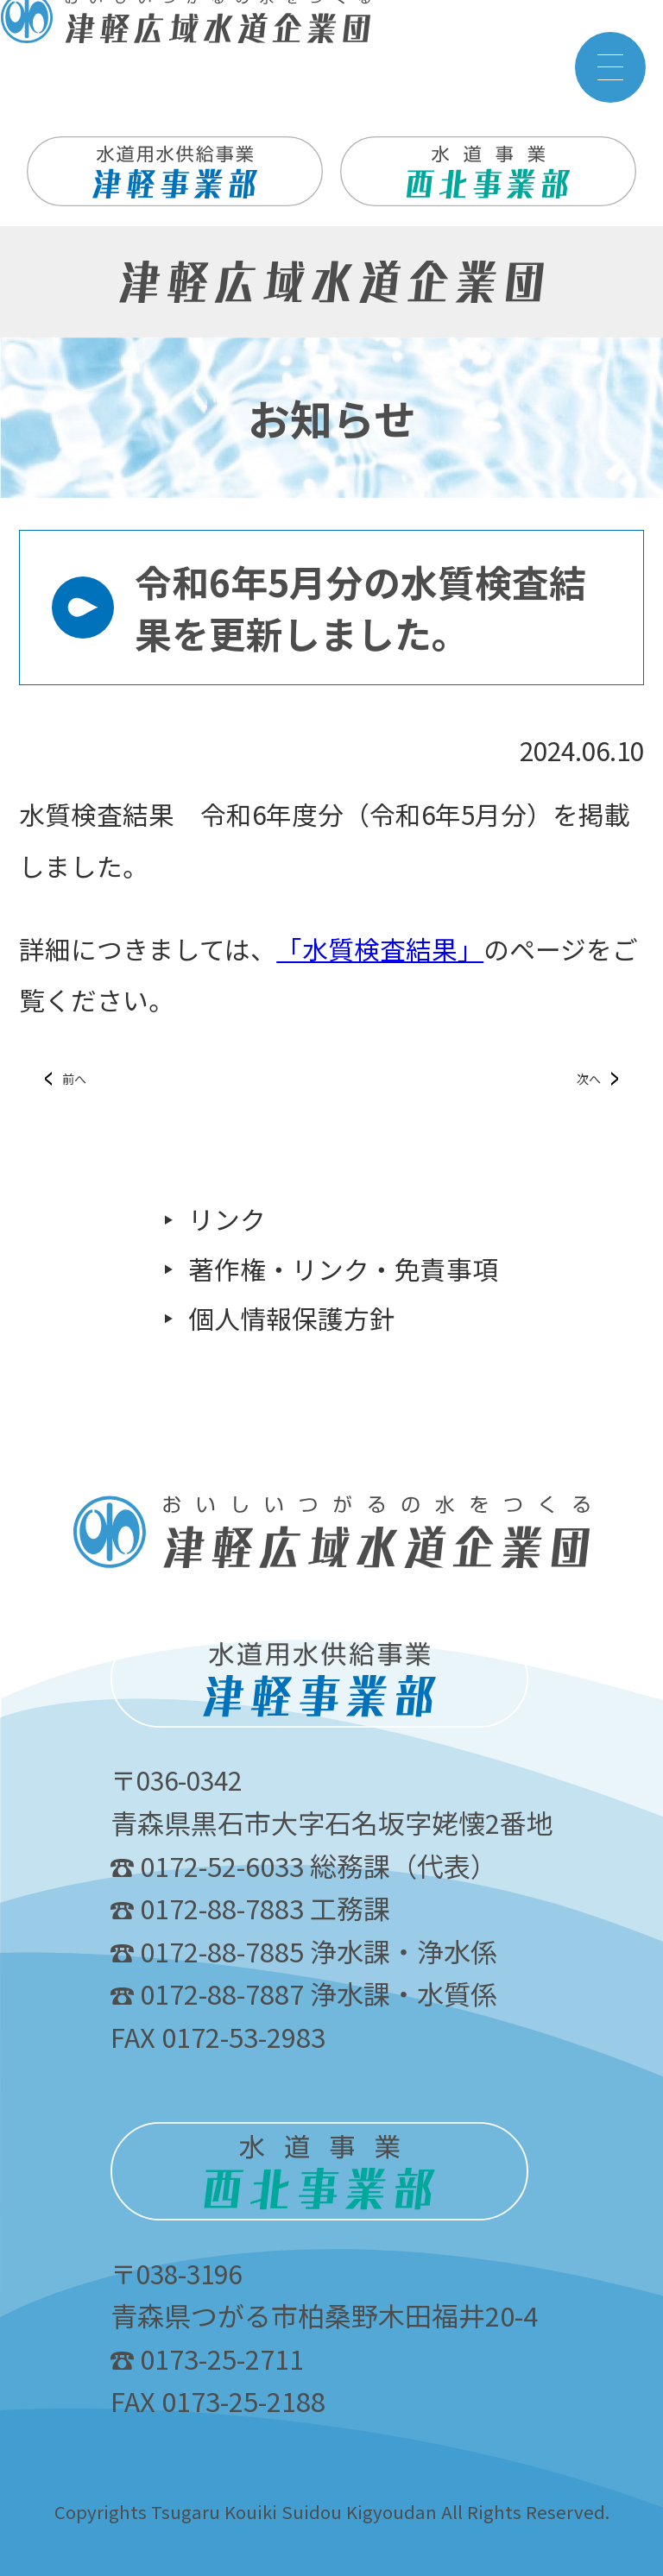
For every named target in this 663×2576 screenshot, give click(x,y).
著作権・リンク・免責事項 (343, 1270)
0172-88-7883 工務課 (250, 1907)
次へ (589, 1078)
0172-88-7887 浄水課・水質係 (304, 1993)
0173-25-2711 (207, 2358)
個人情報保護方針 (291, 1319)
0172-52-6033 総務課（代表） (304, 1865)
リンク (227, 1220)
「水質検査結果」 (379, 948)
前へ (74, 1078)
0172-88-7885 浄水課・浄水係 (304, 1950)
